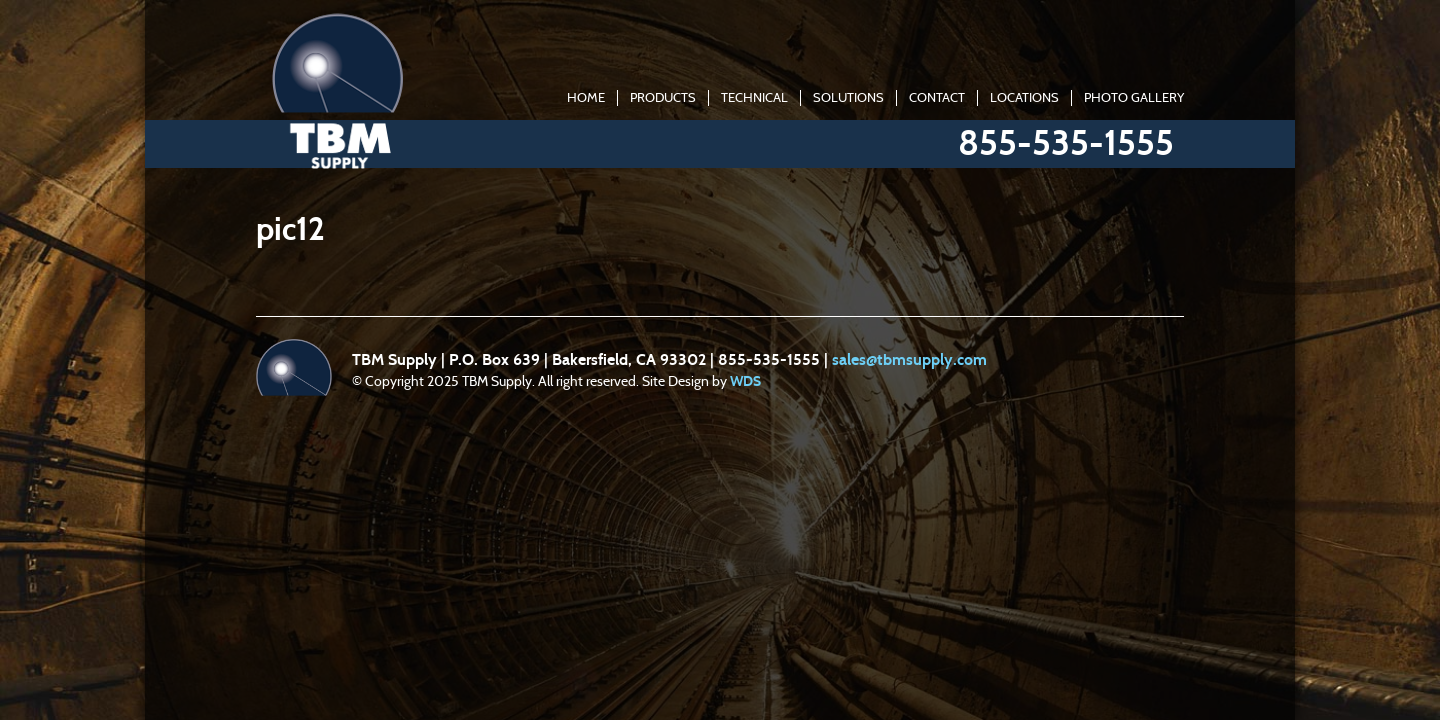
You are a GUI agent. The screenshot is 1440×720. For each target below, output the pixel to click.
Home (586, 98)
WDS (745, 381)
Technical (754, 98)
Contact (937, 98)
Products (663, 98)
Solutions (848, 98)
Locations (1024, 98)
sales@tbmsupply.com (909, 359)
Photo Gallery (1134, 98)
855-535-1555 (1066, 143)
